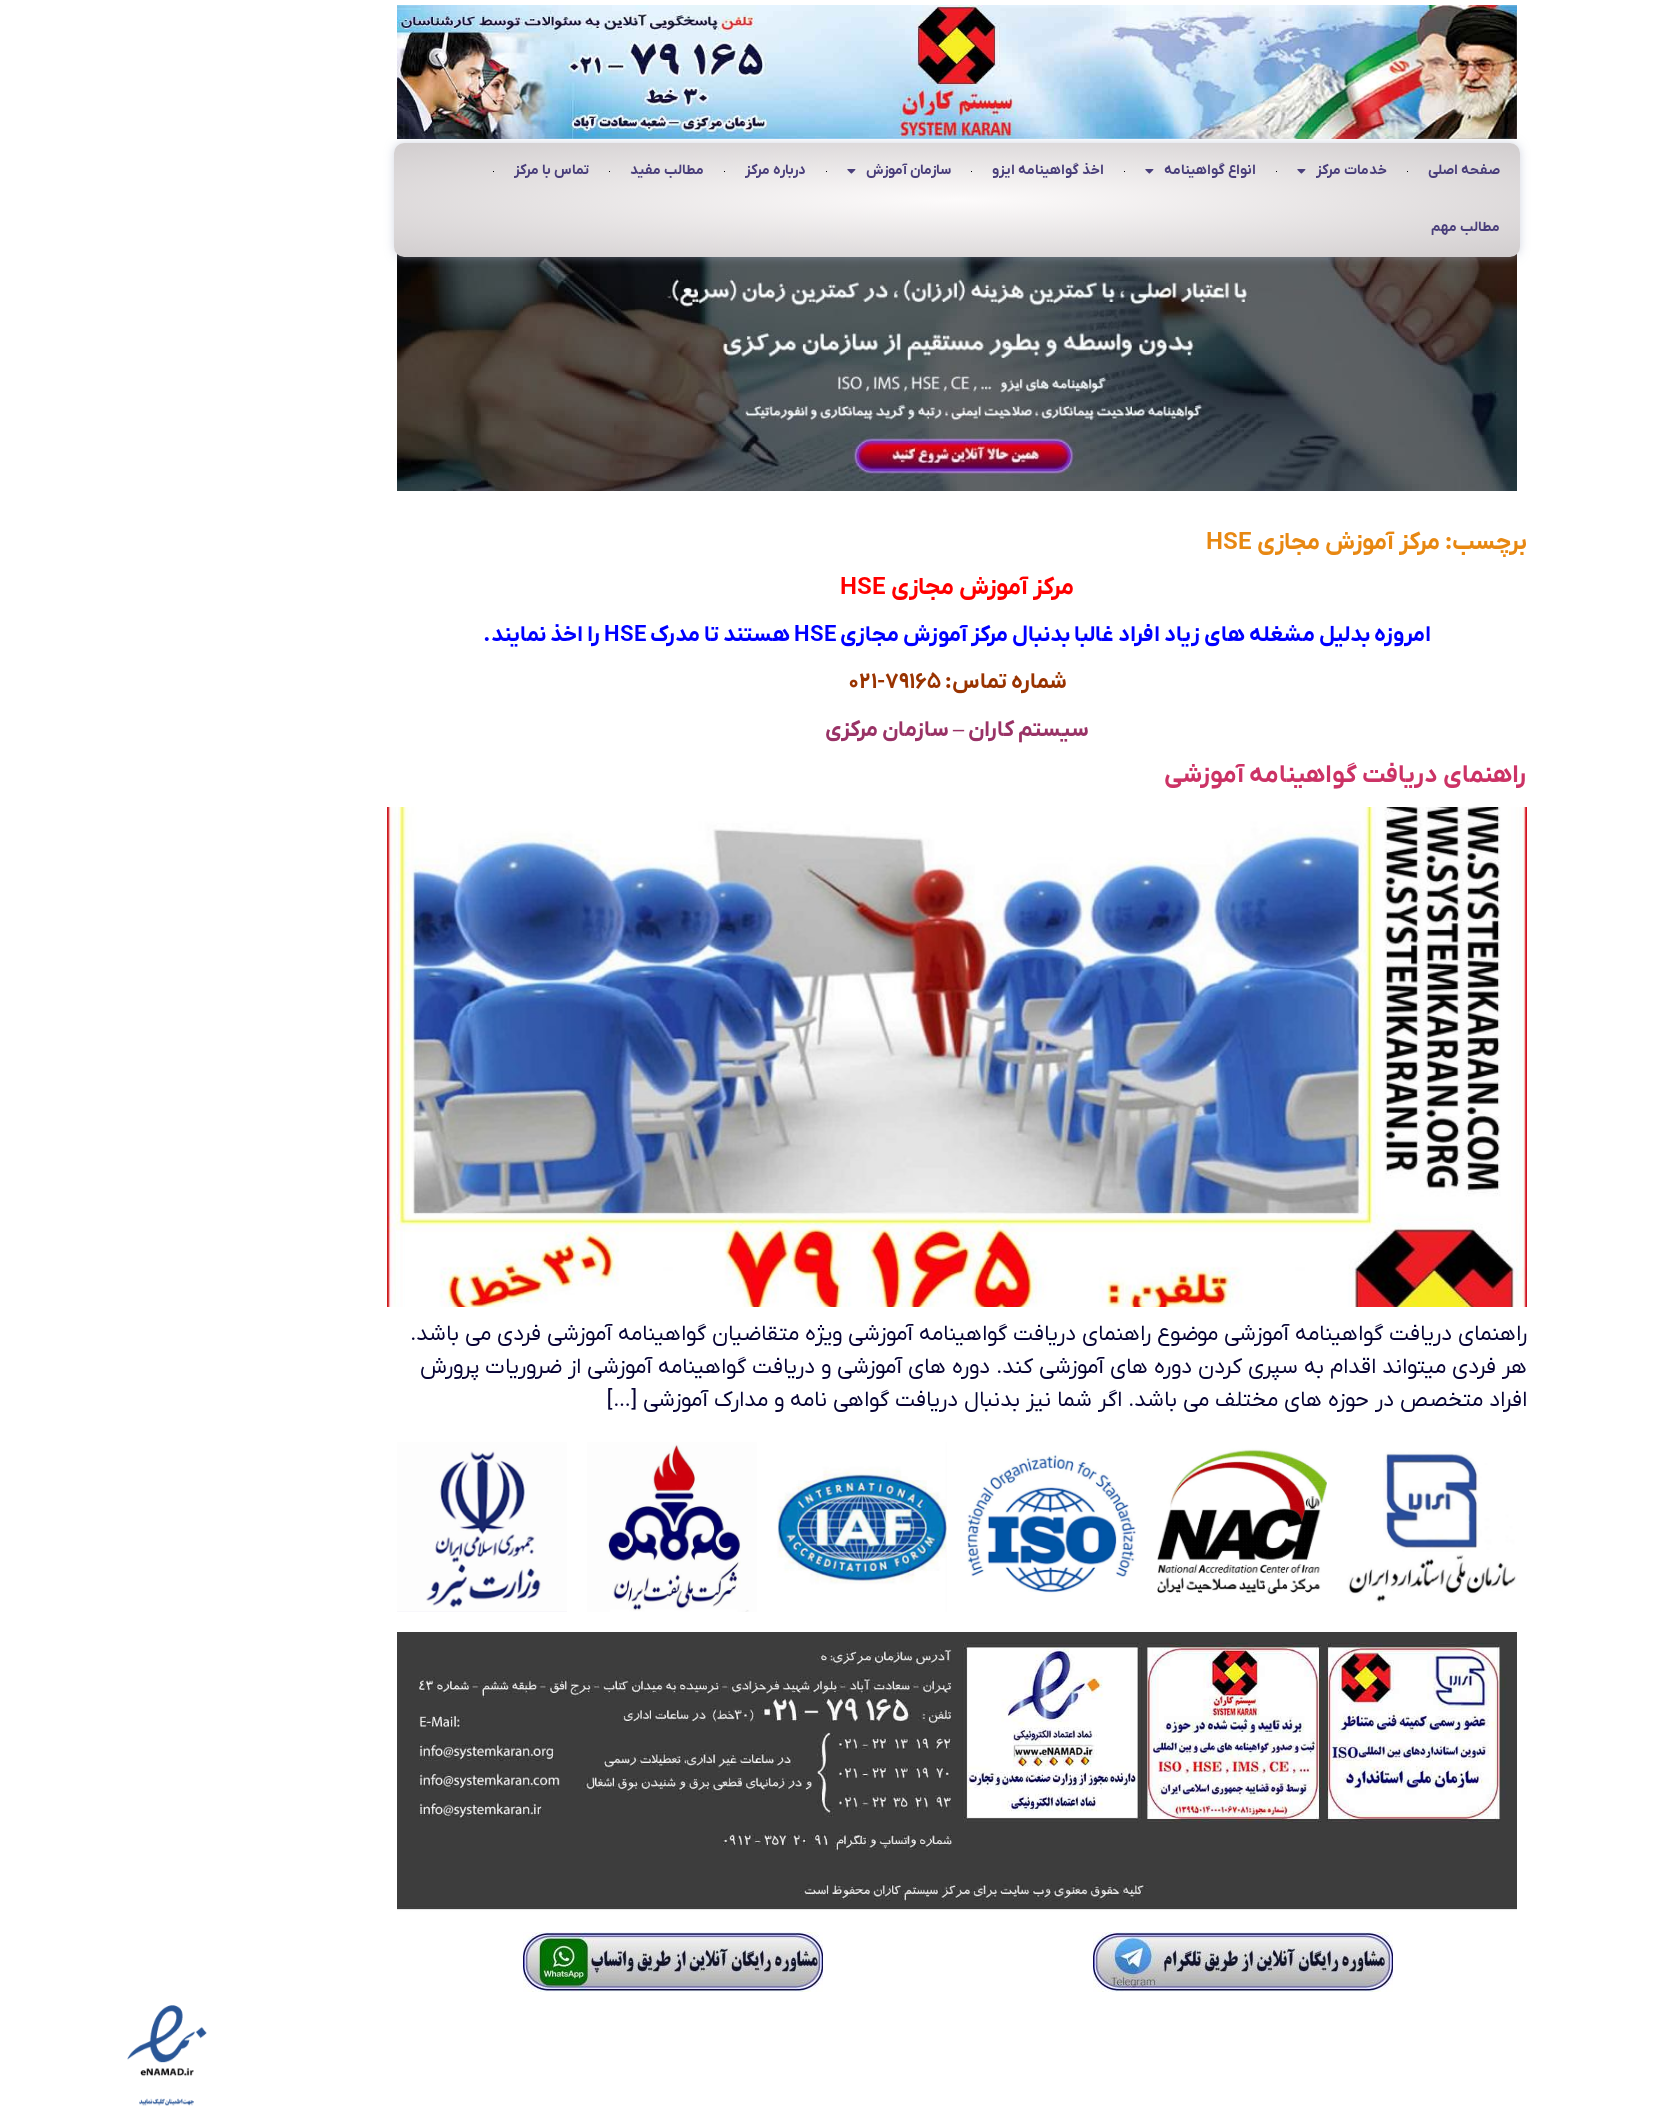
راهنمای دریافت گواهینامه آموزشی (1228, 775)
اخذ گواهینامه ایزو (931, 170)
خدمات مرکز (1225, 172)
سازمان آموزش (782, 172)
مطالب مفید (550, 170)
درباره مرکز (658, 170)
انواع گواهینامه (1083, 172)
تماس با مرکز (434, 170)
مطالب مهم (1348, 227)
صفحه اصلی (1347, 170)
